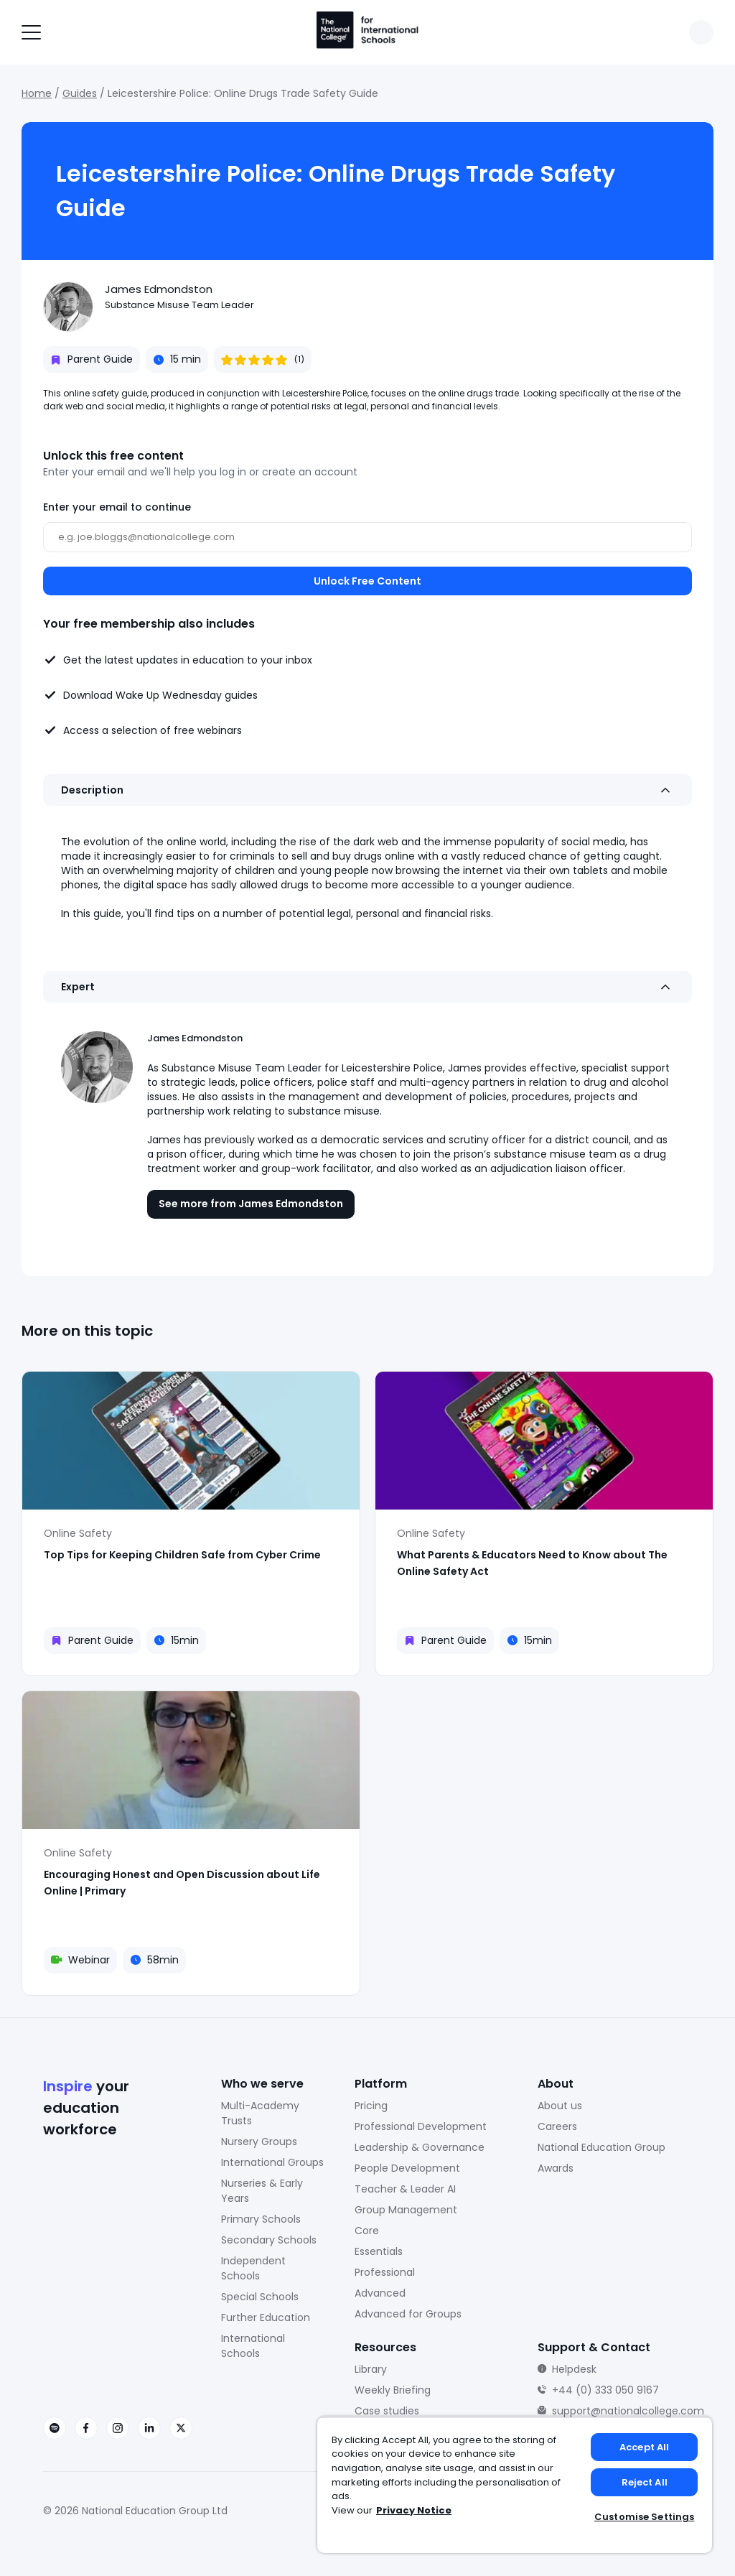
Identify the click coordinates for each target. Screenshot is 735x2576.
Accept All (644, 2447)
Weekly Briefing (393, 2390)
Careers (557, 2126)
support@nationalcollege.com (628, 2411)
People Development (407, 2168)
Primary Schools (261, 2219)
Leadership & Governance (419, 2147)
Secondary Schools (269, 2240)
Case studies (387, 2411)
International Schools (253, 2346)
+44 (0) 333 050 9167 (605, 2390)
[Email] (367, 537)
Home (37, 93)
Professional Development (421, 2126)
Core (367, 2230)
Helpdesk (574, 2369)
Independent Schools (253, 2268)
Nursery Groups (259, 2141)
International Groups (272, 2162)
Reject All (645, 2482)
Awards (556, 2168)
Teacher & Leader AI (405, 2189)
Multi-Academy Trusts (260, 2113)
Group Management (406, 2210)
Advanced (380, 2293)
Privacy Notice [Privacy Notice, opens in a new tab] (413, 2510)
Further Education (265, 2317)
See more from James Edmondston (251, 1203)
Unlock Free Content (367, 581)
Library (371, 2369)
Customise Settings (644, 2517)
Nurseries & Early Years (262, 2190)
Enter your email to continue (117, 507)
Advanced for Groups (408, 2314)
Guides (79, 93)
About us (560, 2105)
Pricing (371, 2105)
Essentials (379, 2251)
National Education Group (601, 2147)
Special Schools (260, 2296)
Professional (385, 2272)
